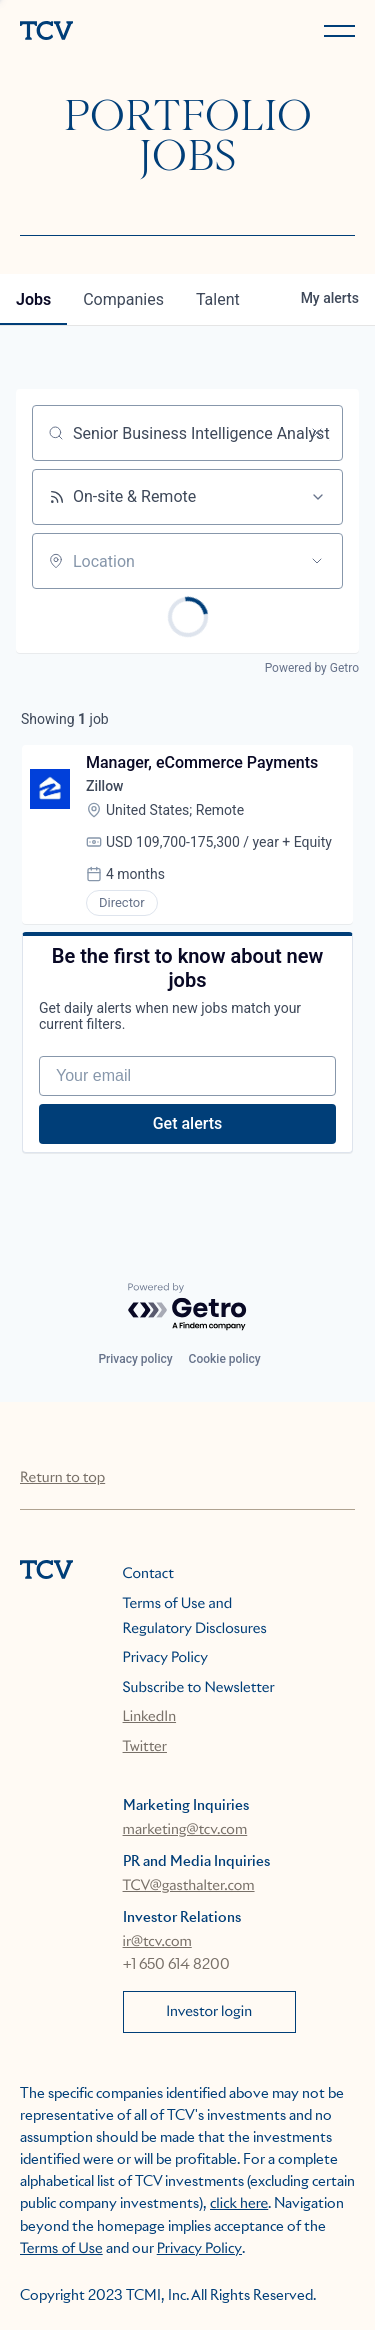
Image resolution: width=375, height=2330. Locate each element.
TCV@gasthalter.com (189, 1886)
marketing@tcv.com (185, 1830)
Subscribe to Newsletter (199, 1688)
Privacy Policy (165, 1658)
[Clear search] (317, 433)
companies (123, 299)
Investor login (209, 2012)
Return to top (62, 1478)
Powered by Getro (312, 668)
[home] (100, 32)
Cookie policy (225, 1359)
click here (239, 2204)
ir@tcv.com (157, 1942)
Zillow (104, 786)
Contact (148, 1574)
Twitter (145, 1747)
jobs (33, 299)
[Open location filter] (317, 561)
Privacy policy (135, 1359)
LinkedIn (150, 1717)
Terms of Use (61, 2249)
